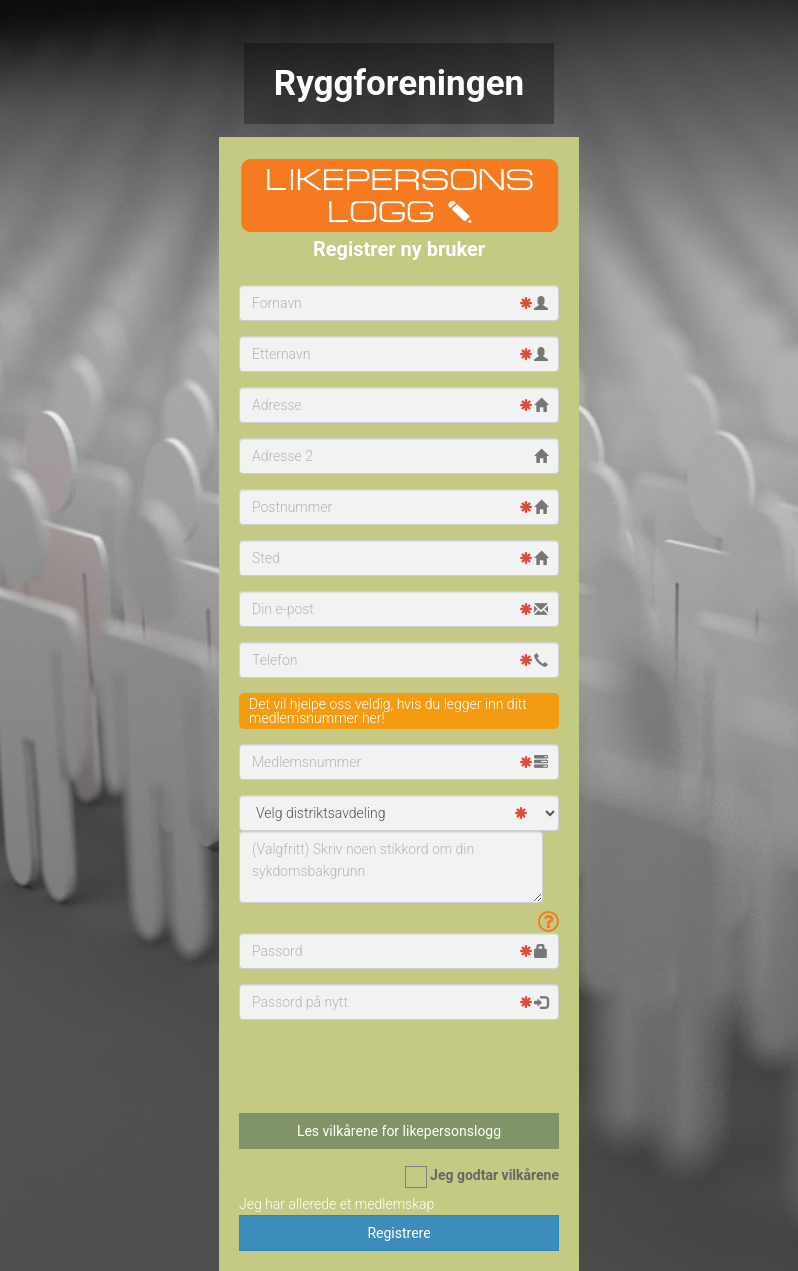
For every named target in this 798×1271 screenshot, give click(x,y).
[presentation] (362, 1066)
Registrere (398, 1233)
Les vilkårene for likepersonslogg (399, 1131)
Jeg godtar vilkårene (482, 1177)
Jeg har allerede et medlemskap (336, 1204)
